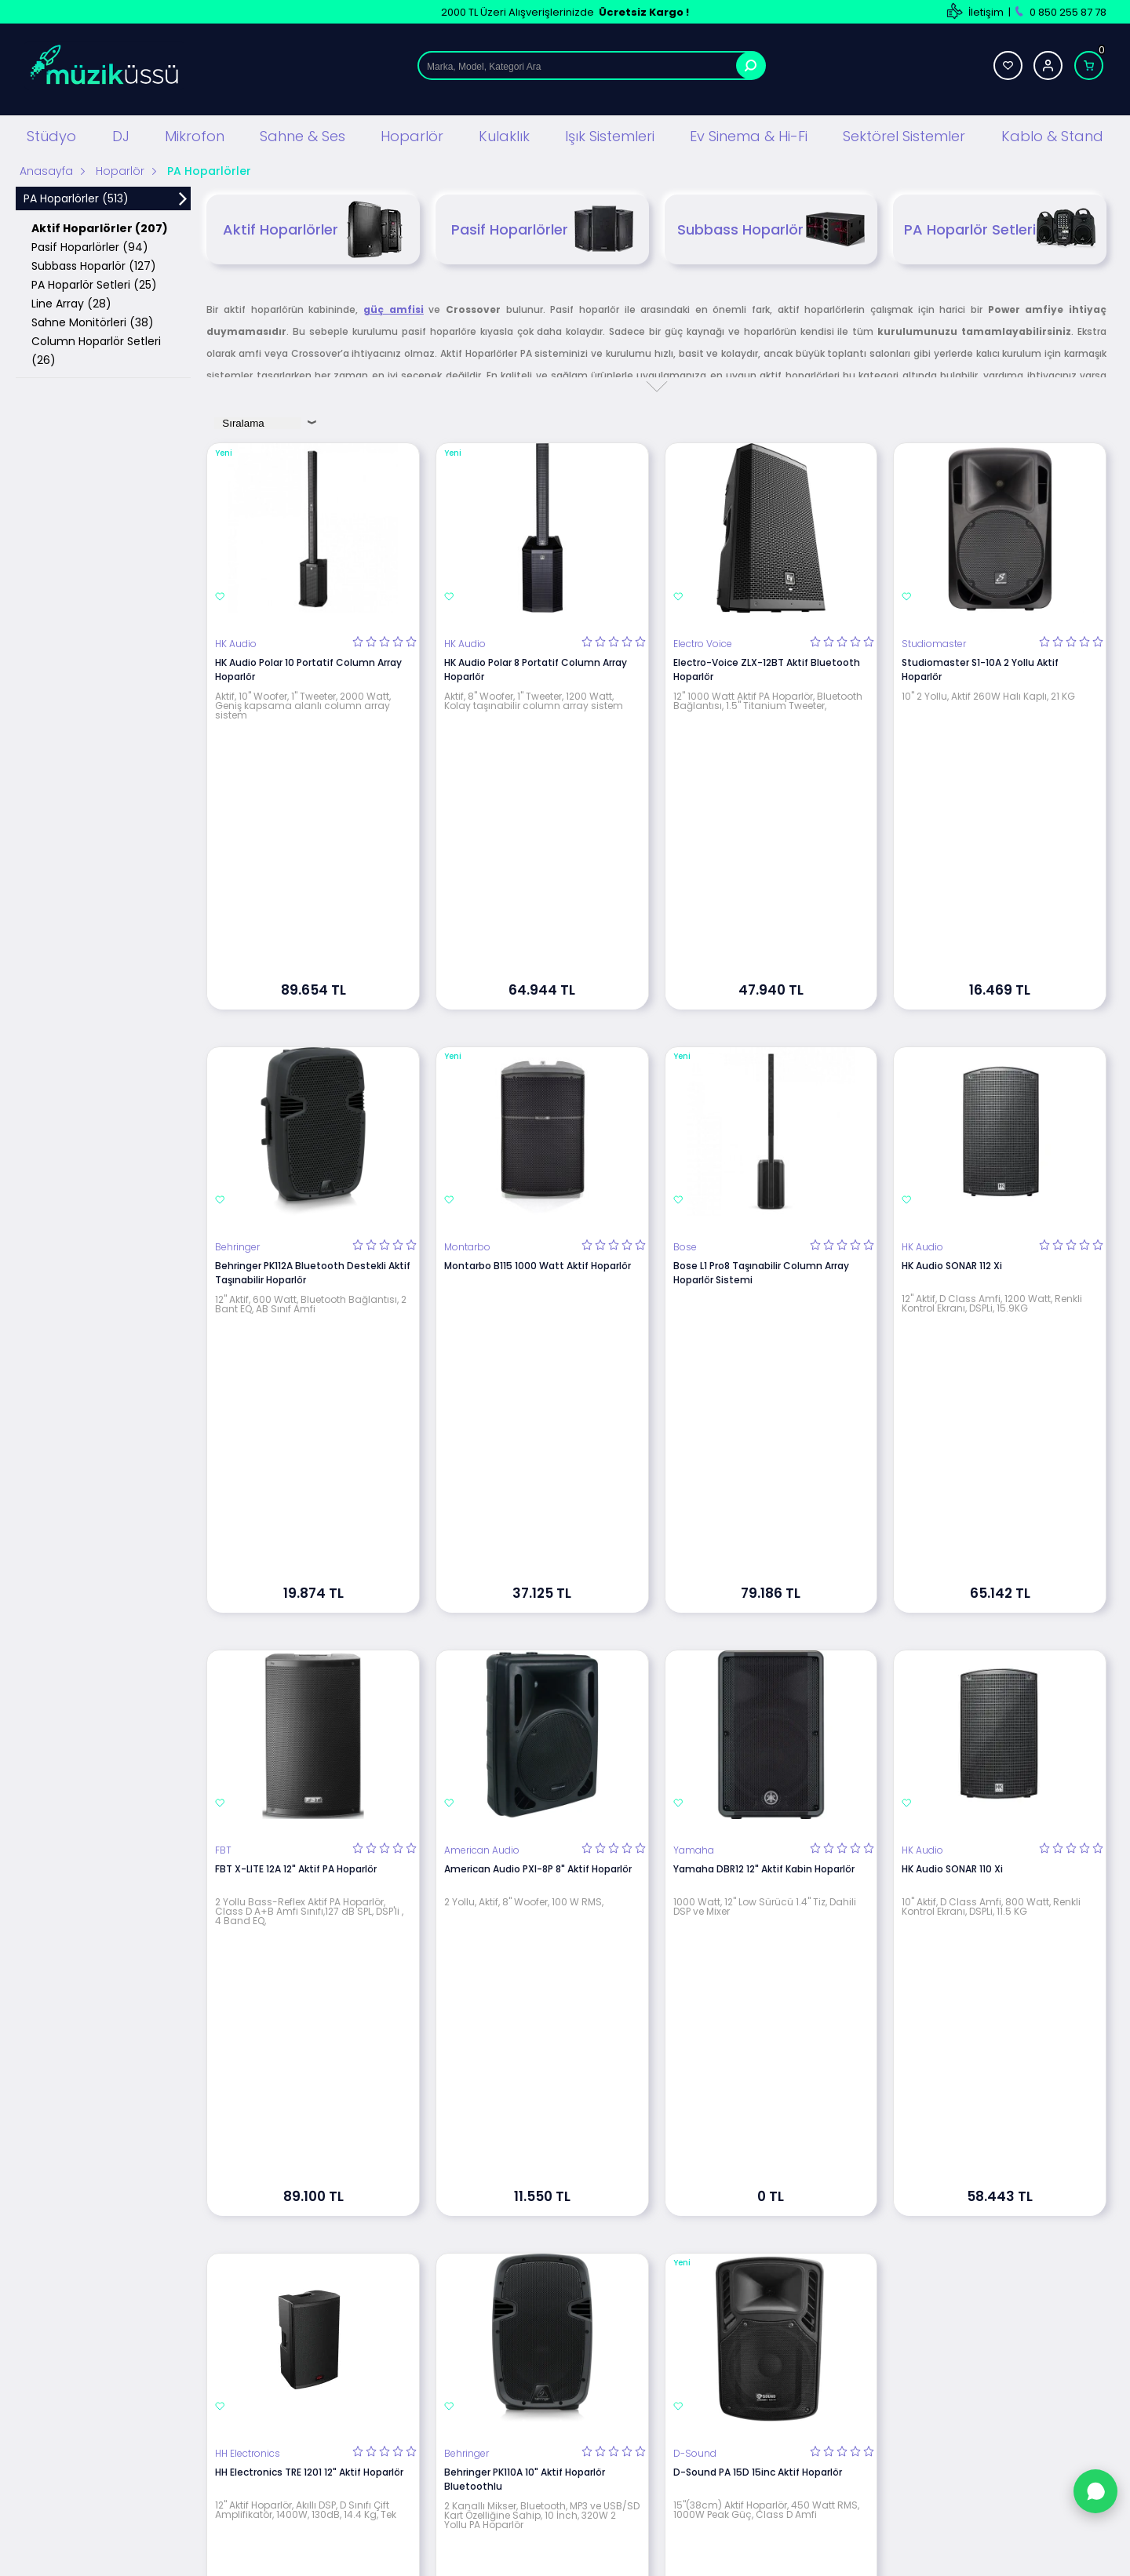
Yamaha (693, 1385)
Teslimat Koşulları (524, 2265)
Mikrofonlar (324, 2336)
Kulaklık (504, 133)
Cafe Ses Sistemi (339, 2477)
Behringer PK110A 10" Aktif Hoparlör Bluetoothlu (524, 1782)
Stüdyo (51, 133)
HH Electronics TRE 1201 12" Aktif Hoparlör (309, 1775)
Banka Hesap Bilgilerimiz (723, 2336)
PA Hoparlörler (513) (76, 195)
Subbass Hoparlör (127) (93, 263)
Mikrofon (194, 133)
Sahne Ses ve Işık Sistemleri (364, 2312)
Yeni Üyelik (873, 2265)
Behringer (237, 1012)
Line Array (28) (71, 300)
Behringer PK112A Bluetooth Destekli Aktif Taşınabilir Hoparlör (312, 1038)
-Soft (478, 2556)
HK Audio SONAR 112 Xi (952, 1031)
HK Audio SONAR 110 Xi (952, 1403)
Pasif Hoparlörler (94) (89, 244)
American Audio (481, 1385)
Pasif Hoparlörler (542, 226)
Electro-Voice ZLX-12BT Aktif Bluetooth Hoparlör (766, 666)
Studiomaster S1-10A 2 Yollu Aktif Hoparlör (980, 666)
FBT (223, 1385)
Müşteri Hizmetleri (708, 2360)
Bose (685, 1012)
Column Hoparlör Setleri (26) (96, 347)
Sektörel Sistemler (904, 133)
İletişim (986, 12)
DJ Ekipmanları (332, 2289)
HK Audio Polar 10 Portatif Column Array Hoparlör (308, 666)
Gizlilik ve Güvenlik (525, 2360)
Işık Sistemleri (609, 133)
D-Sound (694, 1757)
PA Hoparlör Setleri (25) (94, 281)
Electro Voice (702, 641)
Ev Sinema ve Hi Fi (340, 2407)
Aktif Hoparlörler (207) (99, 225)
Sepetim (685, 2383)
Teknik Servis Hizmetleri (721, 2265)
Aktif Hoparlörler (313, 226)
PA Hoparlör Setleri (1000, 226)
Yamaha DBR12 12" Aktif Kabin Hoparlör (764, 1403)
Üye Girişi (869, 2289)
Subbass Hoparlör (771, 226)
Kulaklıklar (321, 2383)
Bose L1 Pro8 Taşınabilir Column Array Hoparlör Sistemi (761, 1038)
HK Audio (236, 641)
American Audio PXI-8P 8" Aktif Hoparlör (538, 1403)
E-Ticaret (518, 2556)
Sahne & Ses (302, 133)
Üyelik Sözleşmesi (523, 2289)
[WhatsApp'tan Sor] (1095, 2491)
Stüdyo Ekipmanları (344, 2265)
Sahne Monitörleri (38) (92, 319)
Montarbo (467, 1012)
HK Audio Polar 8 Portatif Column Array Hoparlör (535, 666)
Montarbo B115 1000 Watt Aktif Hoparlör (537, 1031)
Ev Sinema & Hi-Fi (748, 133)
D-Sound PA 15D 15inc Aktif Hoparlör (757, 1775)
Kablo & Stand (1052, 133)
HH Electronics (247, 1757)
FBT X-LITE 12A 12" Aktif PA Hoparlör (296, 1403)
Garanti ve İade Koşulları (539, 2336)
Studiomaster (934, 641)
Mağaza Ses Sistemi (347, 2430)
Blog (675, 2289)
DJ (120, 133)
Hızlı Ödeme (694, 2407)
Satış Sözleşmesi (521, 2312)
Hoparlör (412, 133)
